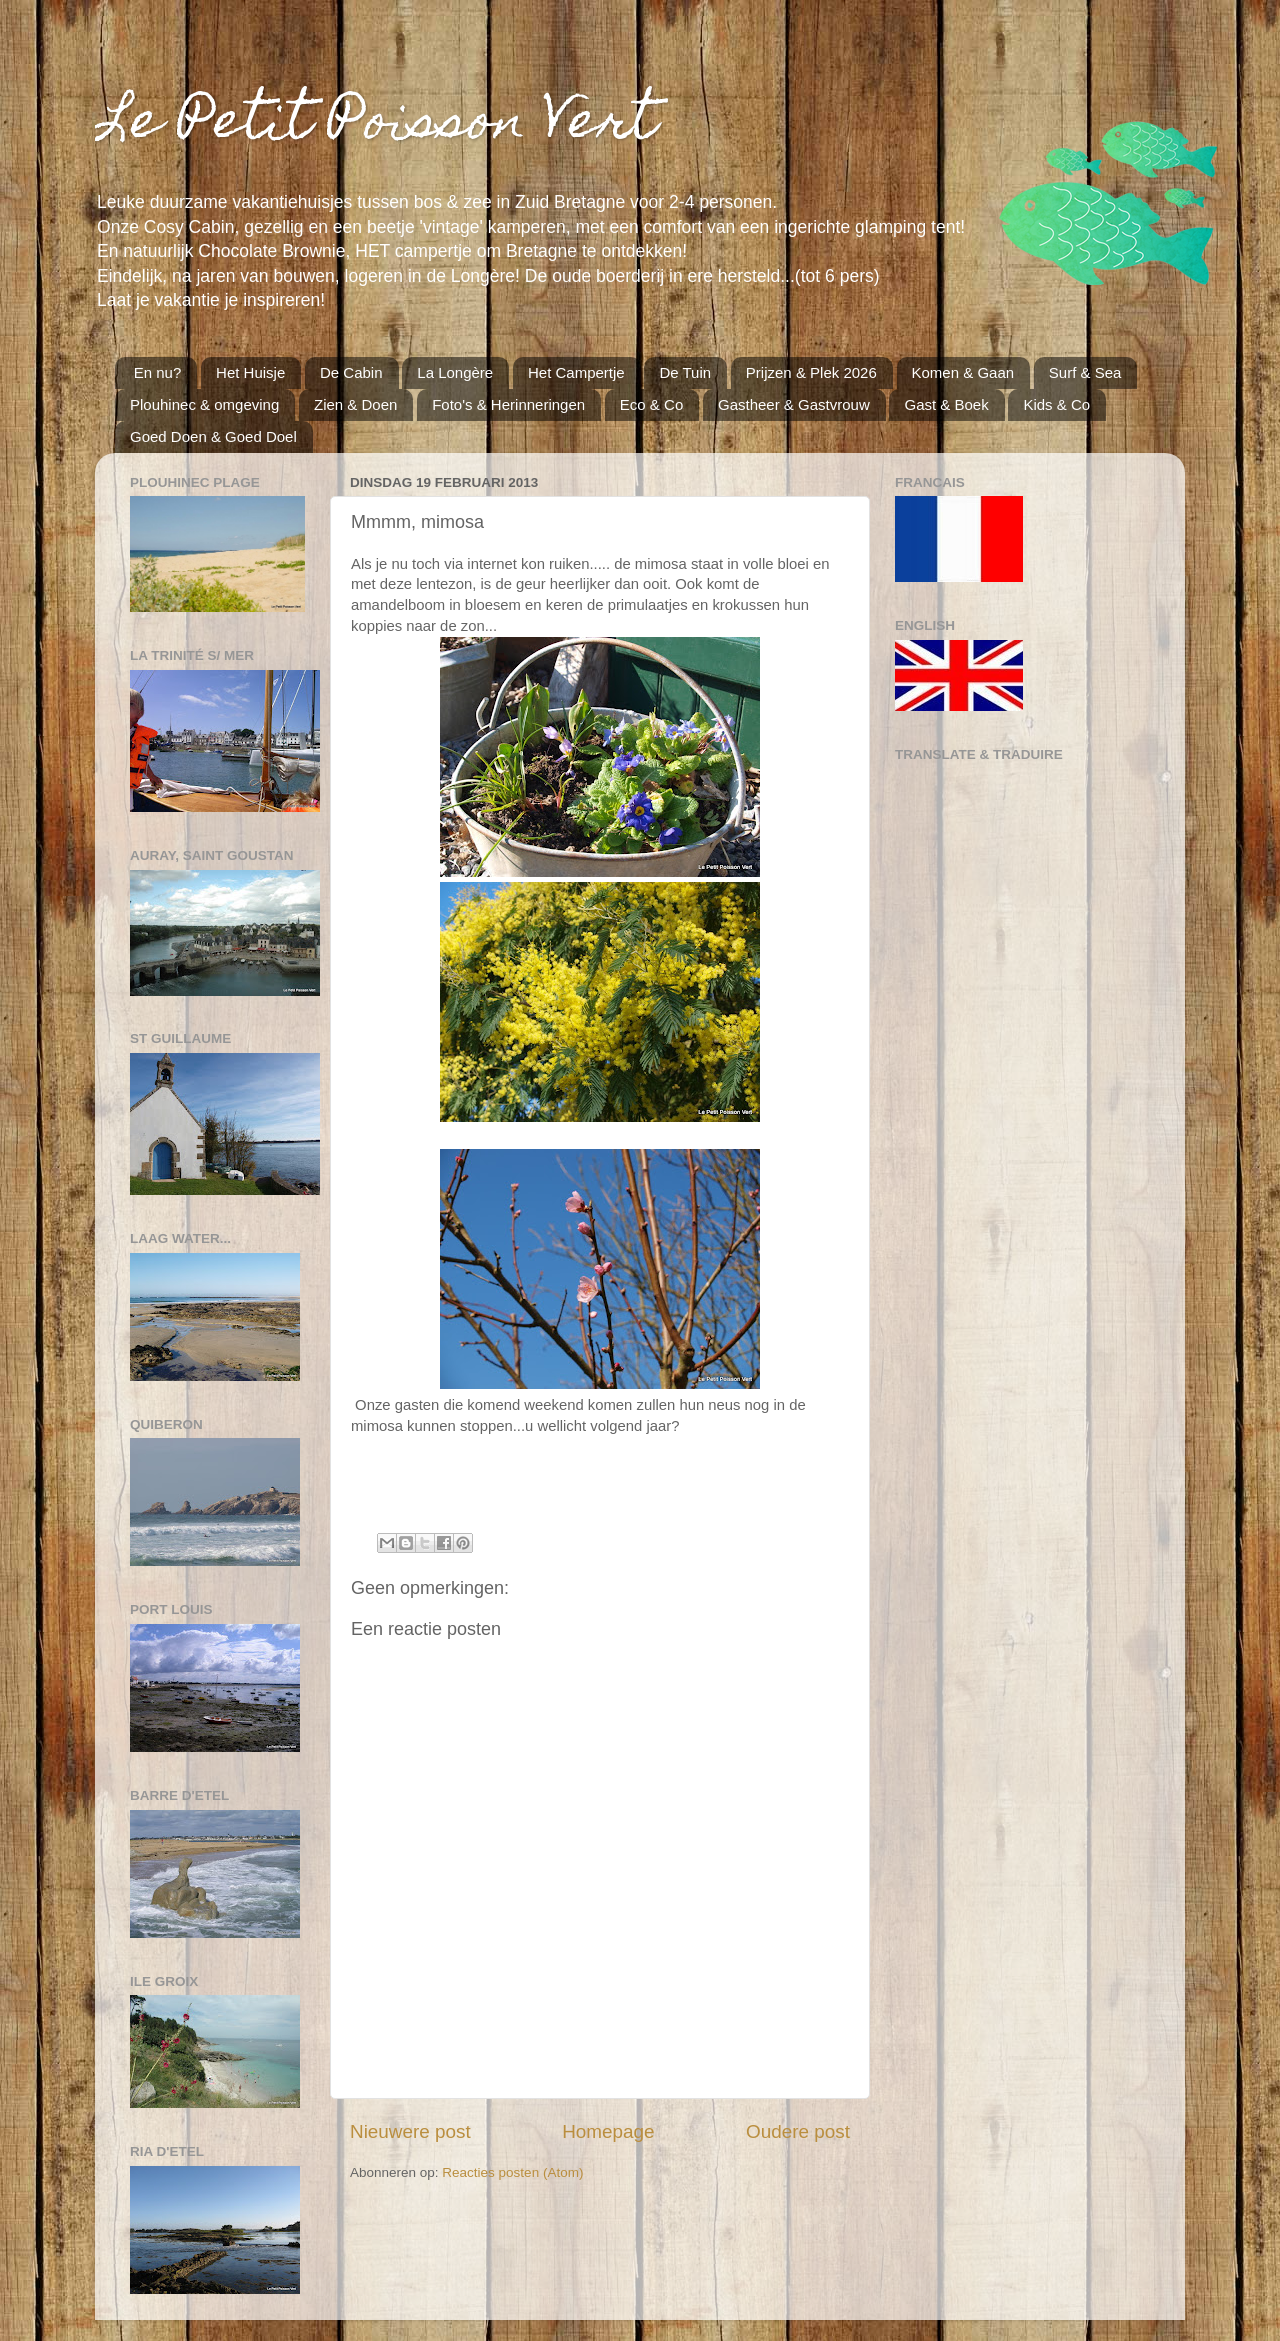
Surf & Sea (1085, 372)
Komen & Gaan (963, 372)
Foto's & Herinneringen (508, 404)
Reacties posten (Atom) (512, 2172)
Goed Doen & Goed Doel (213, 436)
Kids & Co (1056, 404)
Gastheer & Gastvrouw (794, 404)
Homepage (608, 2131)
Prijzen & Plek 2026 (811, 372)
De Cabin (351, 372)
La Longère (455, 372)
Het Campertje (576, 372)
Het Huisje (250, 372)
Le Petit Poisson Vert (376, 125)
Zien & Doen (355, 404)
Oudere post (798, 2131)
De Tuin (685, 372)
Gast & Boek (946, 404)
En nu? (158, 372)
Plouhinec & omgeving (204, 404)
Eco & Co (651, 404)
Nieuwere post (410, 2131)
